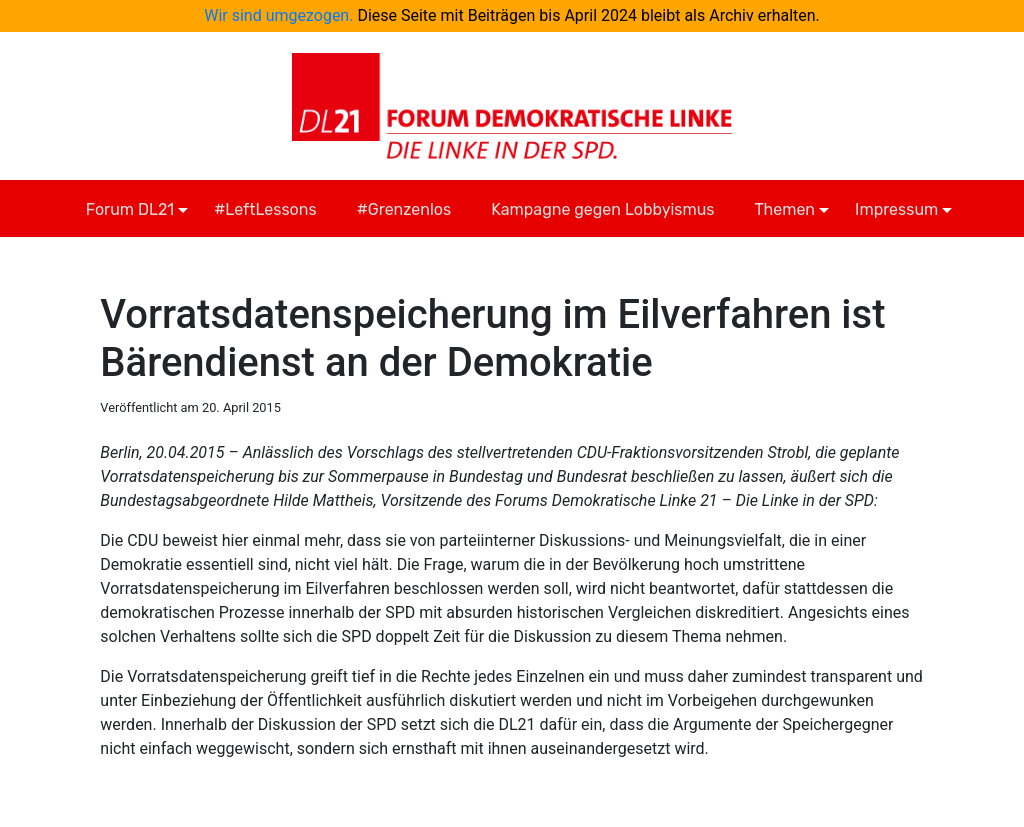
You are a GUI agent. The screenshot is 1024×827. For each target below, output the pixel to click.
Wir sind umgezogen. (278, 15)
